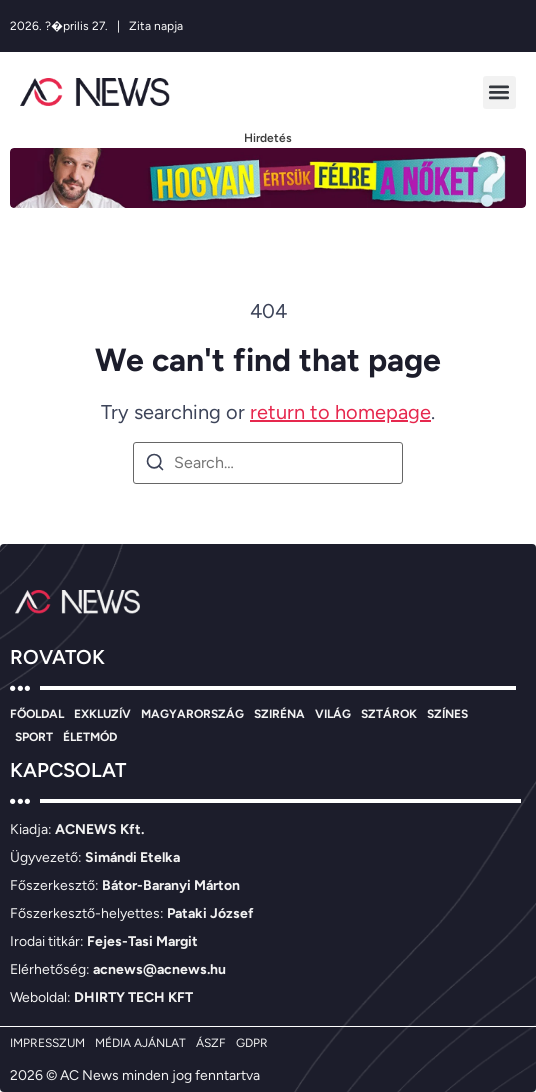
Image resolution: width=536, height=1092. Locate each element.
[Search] (155, 465)
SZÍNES (447, 714)
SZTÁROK (389, 714)
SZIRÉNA (279, 714)
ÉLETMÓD (90, 737)
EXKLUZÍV (102, 714)
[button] (499, 92)
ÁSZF (211, 1043)
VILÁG (333, 714)
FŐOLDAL (37, 714)
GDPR (252, 1043)
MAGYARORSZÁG (192, 714)
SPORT (34, 737)
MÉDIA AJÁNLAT (140, 1043)
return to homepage (340, 412)
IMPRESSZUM (47, 1043)
